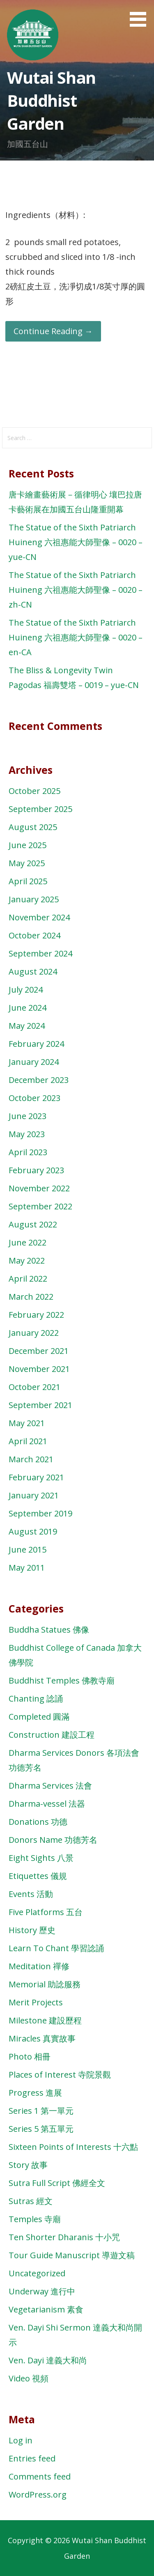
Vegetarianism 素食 (46, 2309)
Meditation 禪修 (39, 1966)
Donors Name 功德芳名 (53, 1839)
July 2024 (26, 989)
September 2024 (40, 953)
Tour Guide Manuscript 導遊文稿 (72, 2255)
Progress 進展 (35, 2092)
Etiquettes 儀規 (38, 1875)
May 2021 (27, 1423)
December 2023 (39, 1079)
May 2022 (27, 1260)
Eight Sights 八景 (41, 1857)
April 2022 (28, 1278)
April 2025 (28, 881)
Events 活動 (31, 1893)
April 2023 (28, 1152)
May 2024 (27, 1025)
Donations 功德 (38, 1821)
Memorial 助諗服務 (44, 1984)
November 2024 (39, 917)
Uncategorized (37, 2273)
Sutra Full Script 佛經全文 (57, 2182)
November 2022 (39, 1188)
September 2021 (40, 1405)
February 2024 (36, 1043)
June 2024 (27, 1007)
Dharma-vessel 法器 (47, 1803)
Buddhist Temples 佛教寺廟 (62, 1680)
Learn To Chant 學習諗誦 (56, 1948)
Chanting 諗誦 (36, 1698)
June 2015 (27, 1549)
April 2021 (28, 1441)
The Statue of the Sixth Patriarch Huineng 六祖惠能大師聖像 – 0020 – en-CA (76, 637)
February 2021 (36, 1477)
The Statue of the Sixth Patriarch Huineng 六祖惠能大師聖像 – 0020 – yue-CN (76, 542)
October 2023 (34, 1097)
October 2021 (34, 1386)
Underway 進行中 (42, 2291)
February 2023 (36, 1170)
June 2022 (27, 1242)
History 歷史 (32, 1930)
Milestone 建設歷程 (45, 2020)
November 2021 (39, 1368)
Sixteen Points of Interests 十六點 (73, 2146)
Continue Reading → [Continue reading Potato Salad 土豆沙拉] (53, 331)
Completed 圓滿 (39, 1716)
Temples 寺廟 (35, 2219)
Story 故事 (28, 2164)
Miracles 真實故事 (42, 2038)
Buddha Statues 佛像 (49, 1629)
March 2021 (31, 1459)
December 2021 (39, 1350)
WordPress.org (38, 2494)
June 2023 (27, 1116)
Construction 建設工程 (51, 1734)
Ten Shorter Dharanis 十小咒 (64, 2237)
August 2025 (33, 827)
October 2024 (34, 935)
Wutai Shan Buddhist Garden (51, 100)
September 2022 (40, 1206)
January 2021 (34, 1495)
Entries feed (32, 2458)
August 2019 (33, 1531)
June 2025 (27, 845)
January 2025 (34, 899)
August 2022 (33, 1224)
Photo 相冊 (30, 2056)
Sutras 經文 (31, 2201)
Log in (20, 2440)
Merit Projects (36, 2002)
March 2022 (31, 1296)
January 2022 (34, 1332)
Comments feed (40, 2476)
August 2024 (33, 971)
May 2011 (27, 1567)
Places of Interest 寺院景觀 (60, 2074)
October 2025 (34, 790)
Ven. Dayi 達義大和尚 (48, 2360)
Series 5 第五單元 (41, 2128)
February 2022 (36, 1314)
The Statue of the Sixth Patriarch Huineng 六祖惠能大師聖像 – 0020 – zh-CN (76, 589)
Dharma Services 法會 (50, 1785)
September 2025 (40, 808)
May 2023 (27, 1134)
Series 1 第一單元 (41, 2110)
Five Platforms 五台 (46, 1912)
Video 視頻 (28, 2378)
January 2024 (34, 1061)
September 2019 (40, 1513)
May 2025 (27, 863)
